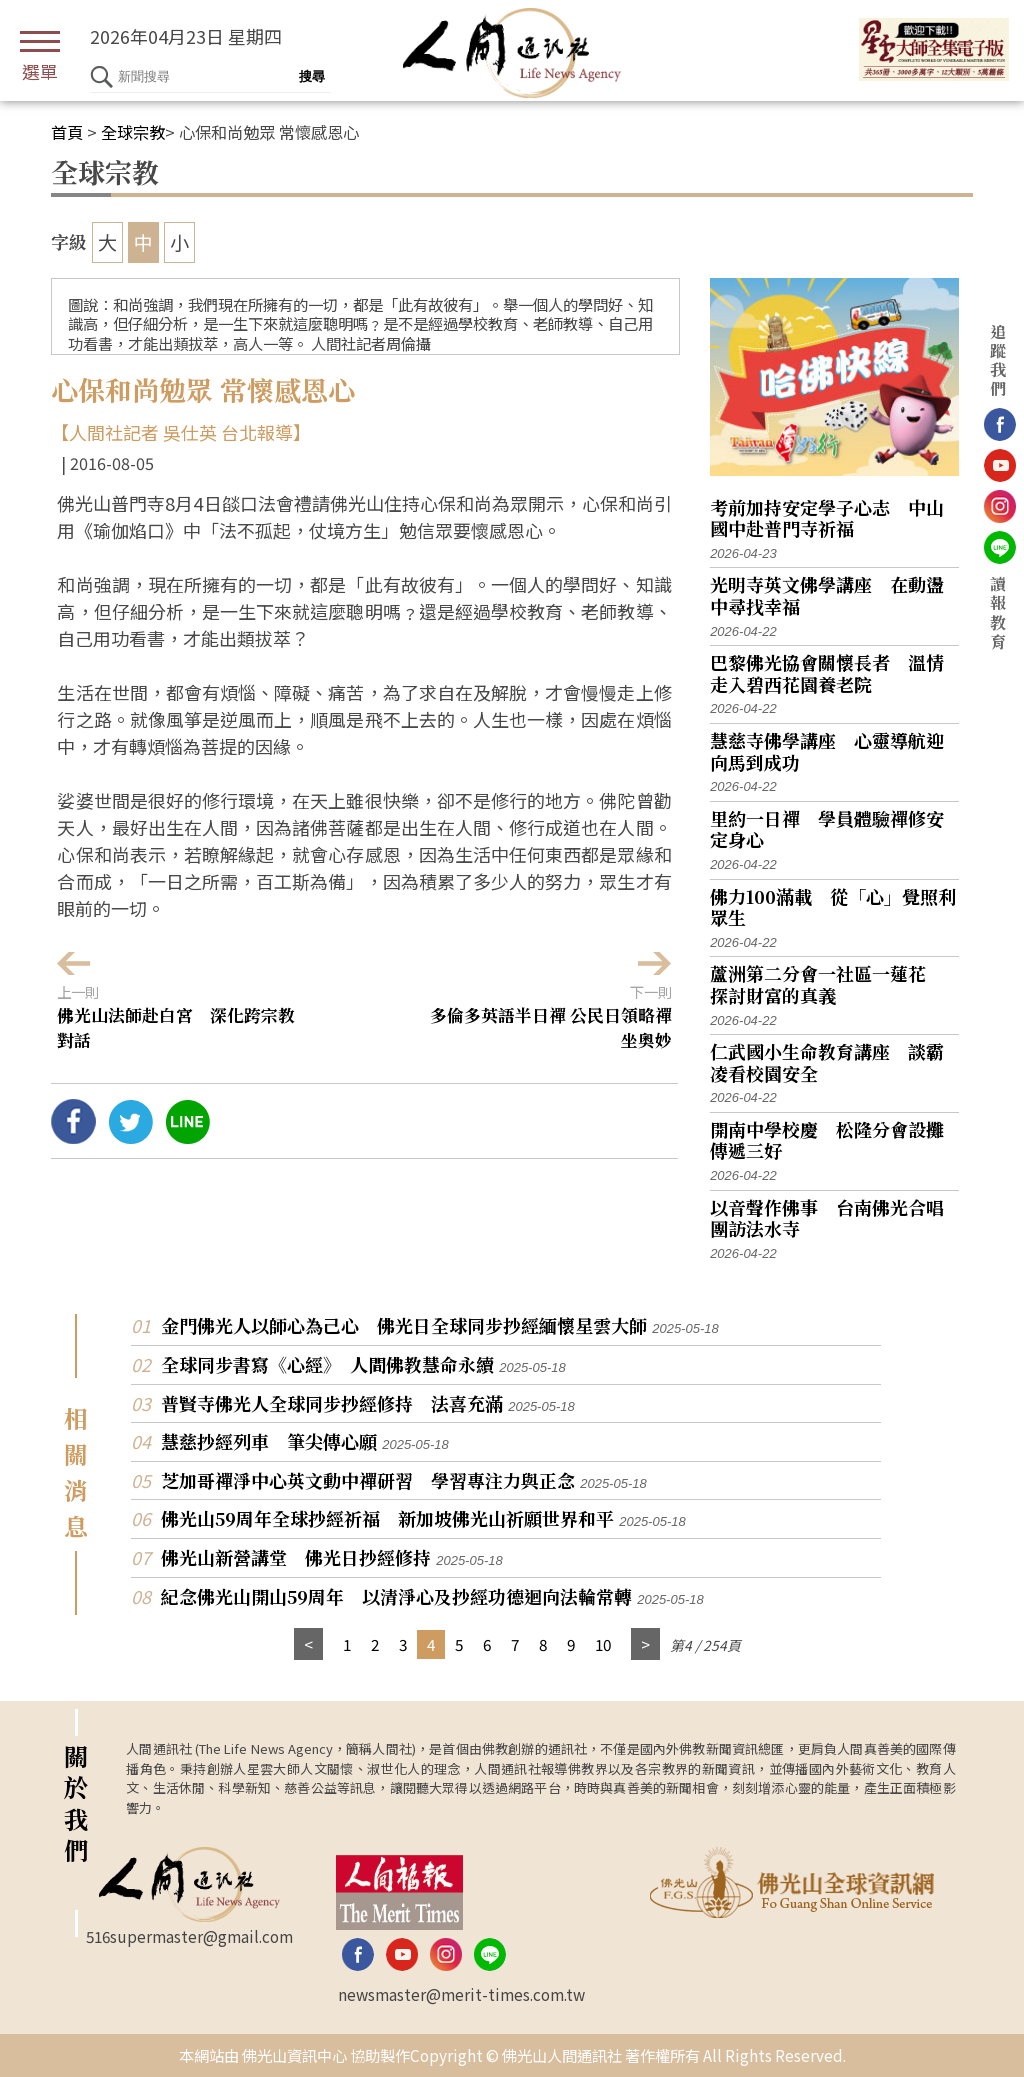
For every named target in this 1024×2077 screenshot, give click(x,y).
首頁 (67, 132)
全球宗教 (133, 132)
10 (603, 1644)
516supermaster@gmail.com (189, 1936)
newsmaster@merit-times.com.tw (461, 1994)
